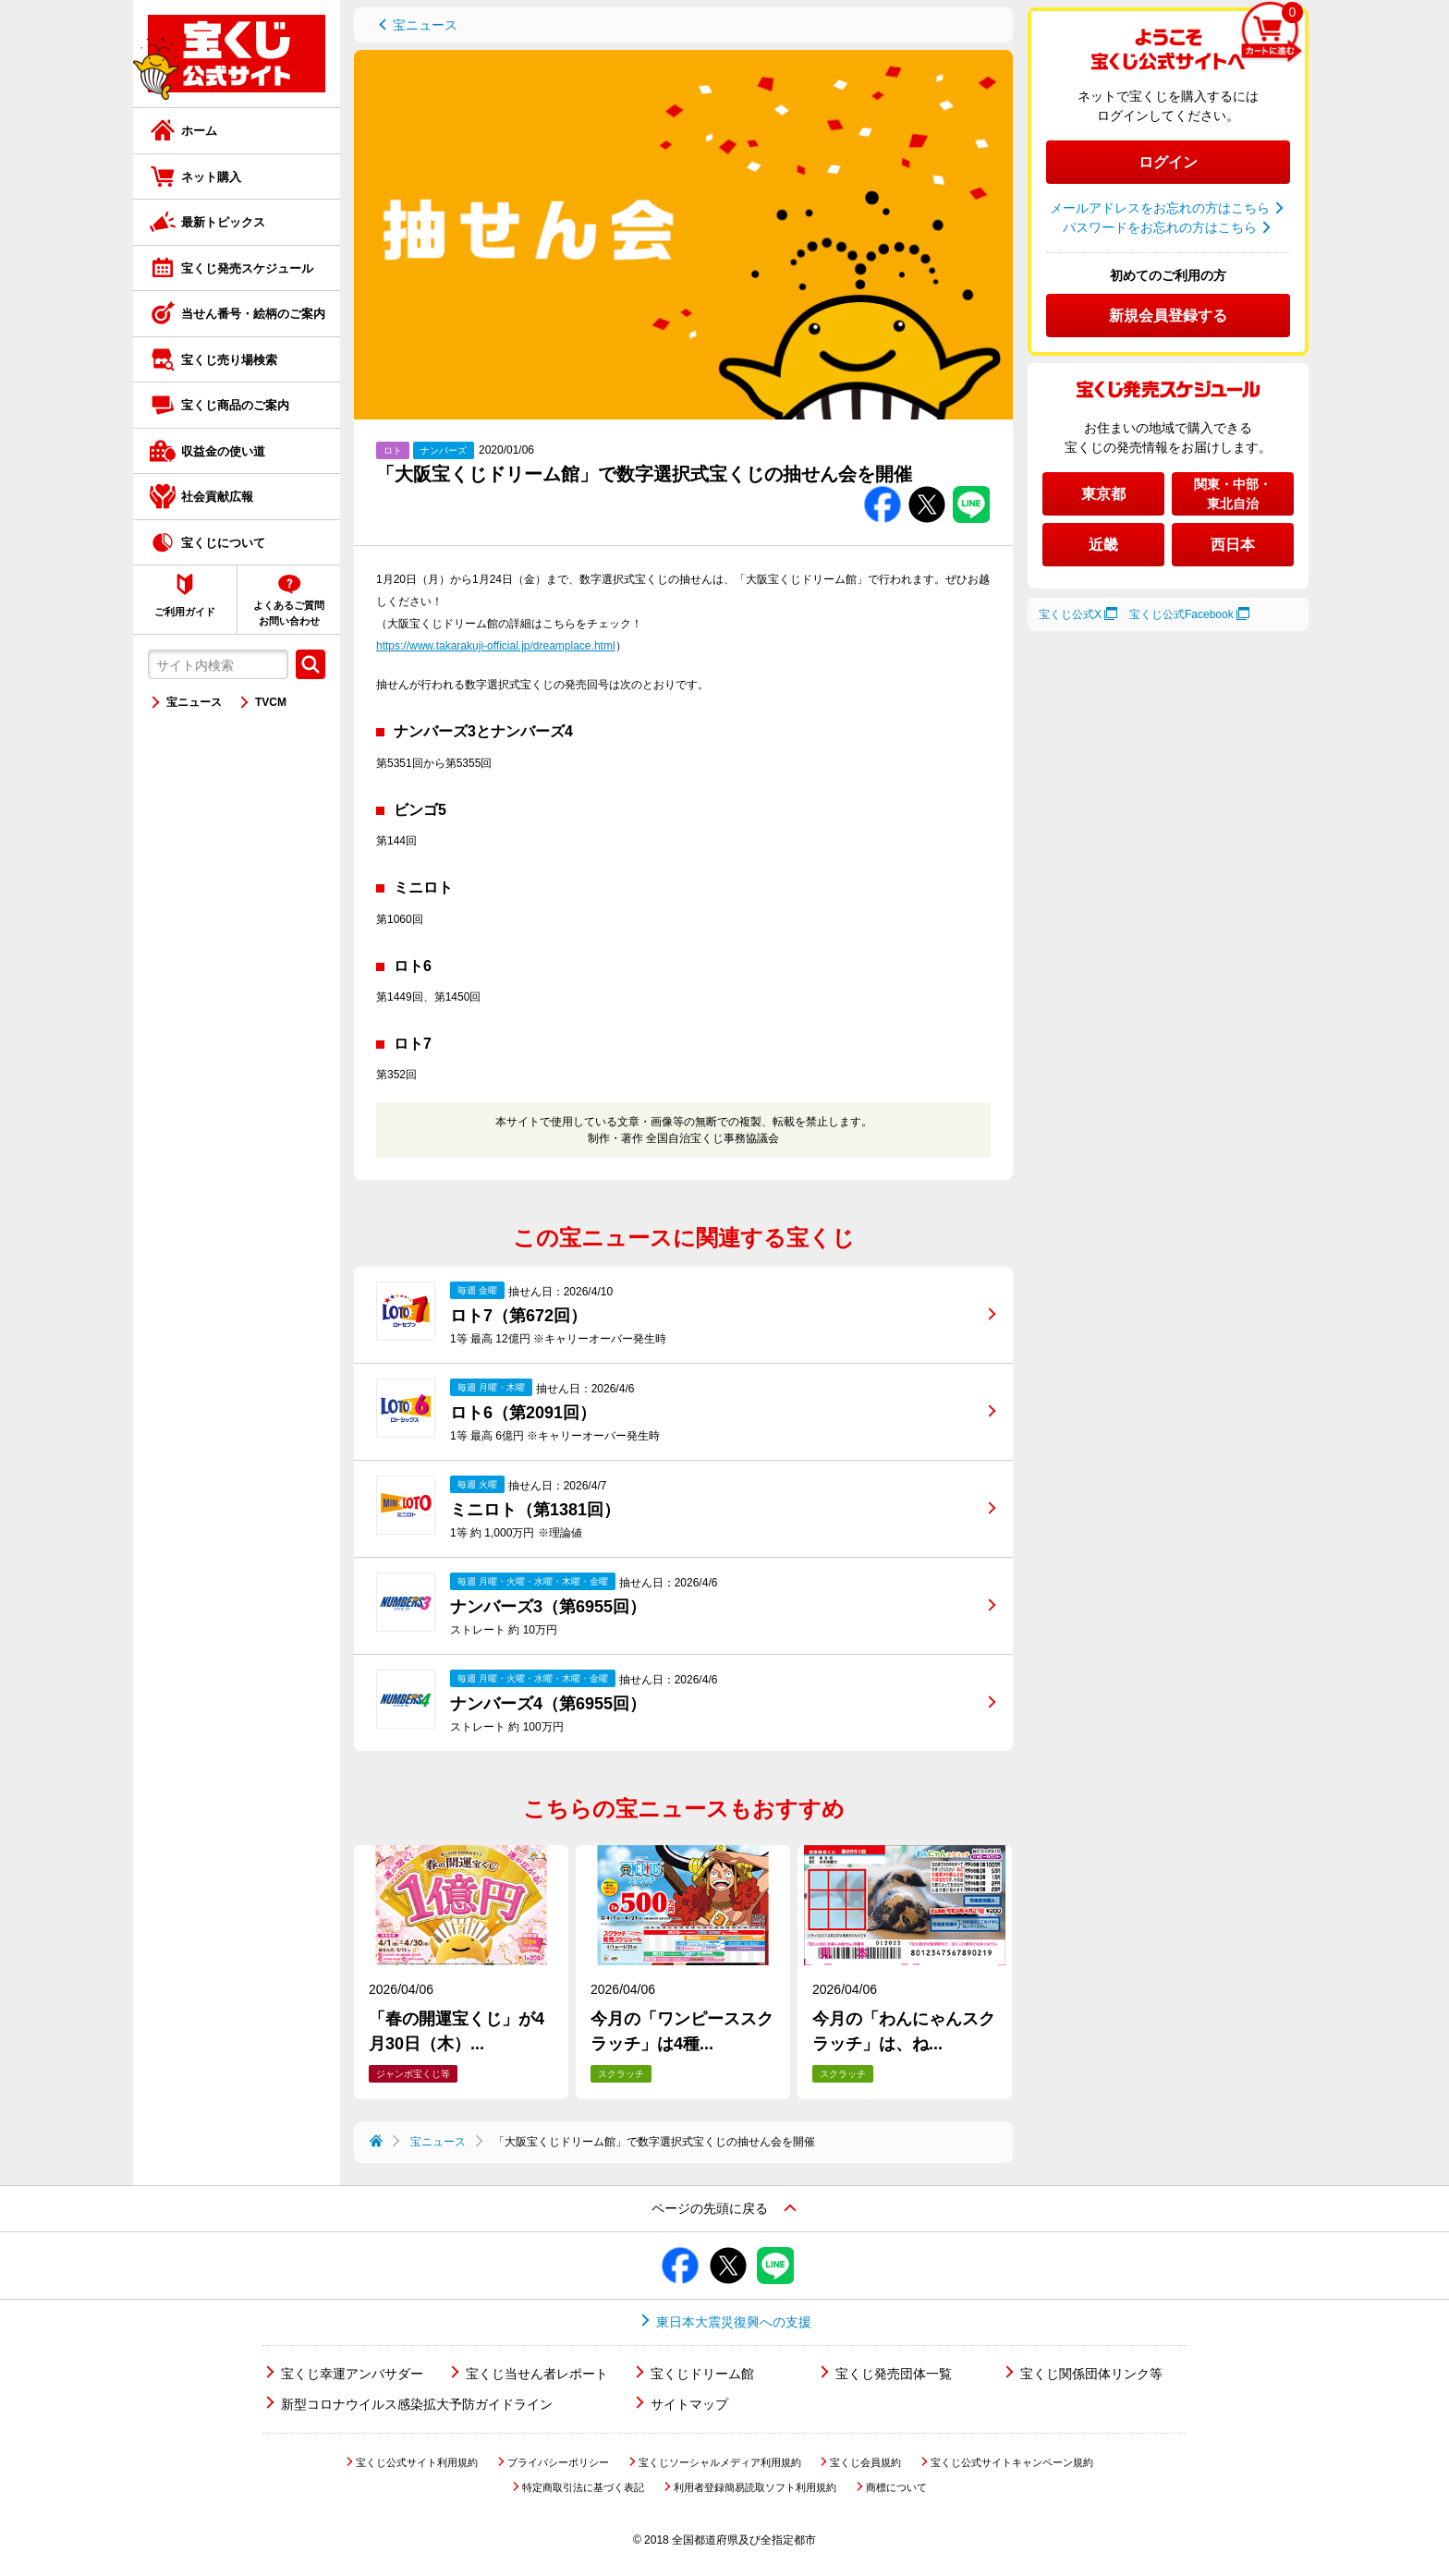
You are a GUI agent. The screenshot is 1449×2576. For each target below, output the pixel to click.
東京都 (1103, 494)
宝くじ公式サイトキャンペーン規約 (1012, 2462)
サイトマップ (689, 2404)
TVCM (270, 702)
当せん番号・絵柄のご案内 (253, 314)
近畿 (1103, 545)
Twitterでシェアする (927, 486)
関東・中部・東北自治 (1233, 494)
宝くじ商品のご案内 (235, 405)
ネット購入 (211, 177)
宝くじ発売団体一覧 (893, 2373)
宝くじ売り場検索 (229, 360)
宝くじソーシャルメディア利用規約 (720, 2462)
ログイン (1168, 162)
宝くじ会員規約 (865, 2462)
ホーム (199, 131)
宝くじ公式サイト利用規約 (417, 2462)
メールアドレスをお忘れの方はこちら (1160, 207)
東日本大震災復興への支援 (733, 2322)
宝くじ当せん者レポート (537, 2373)
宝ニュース (194, 702)
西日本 (1233, 545)
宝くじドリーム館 (702, 2373)
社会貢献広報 (217, 497)
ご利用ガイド (184, 611)
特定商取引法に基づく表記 (583, 2487)
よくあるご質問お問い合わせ (288, 613)
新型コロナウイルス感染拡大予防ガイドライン (417, 2404)
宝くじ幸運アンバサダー (352, 2373)
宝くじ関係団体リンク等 (1091, 2373)
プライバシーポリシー (558, 2462)
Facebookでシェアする (882, 486)
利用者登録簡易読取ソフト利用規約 (755, 2487)
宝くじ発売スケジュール (247, 268)
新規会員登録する (1168, 315)
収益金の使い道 (223, 451)
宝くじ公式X (1070, 614)
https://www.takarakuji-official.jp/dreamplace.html (495, 645)
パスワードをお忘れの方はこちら (1160, 227)
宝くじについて (223, 543)
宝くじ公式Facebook (1181, 614)
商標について (896, 2487)
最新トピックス (223, 222)
